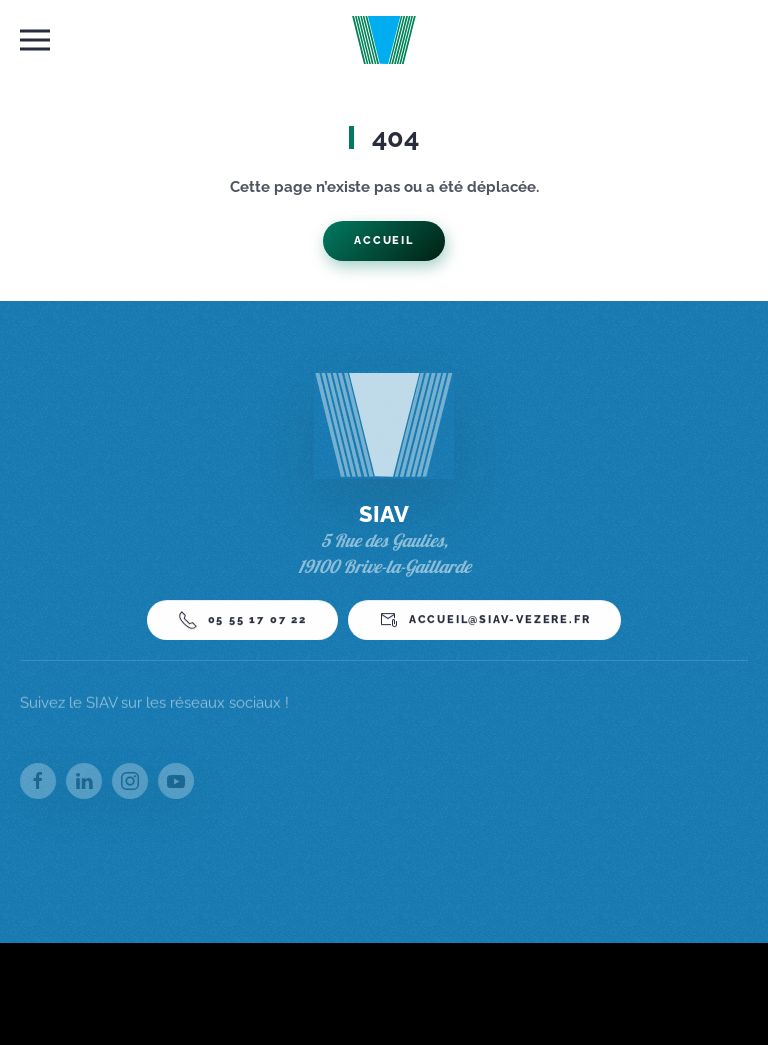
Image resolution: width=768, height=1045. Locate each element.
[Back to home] (384, 40)
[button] (35, 40)
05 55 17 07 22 (242, 625)
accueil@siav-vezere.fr (485, 625)
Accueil (384, 240)
